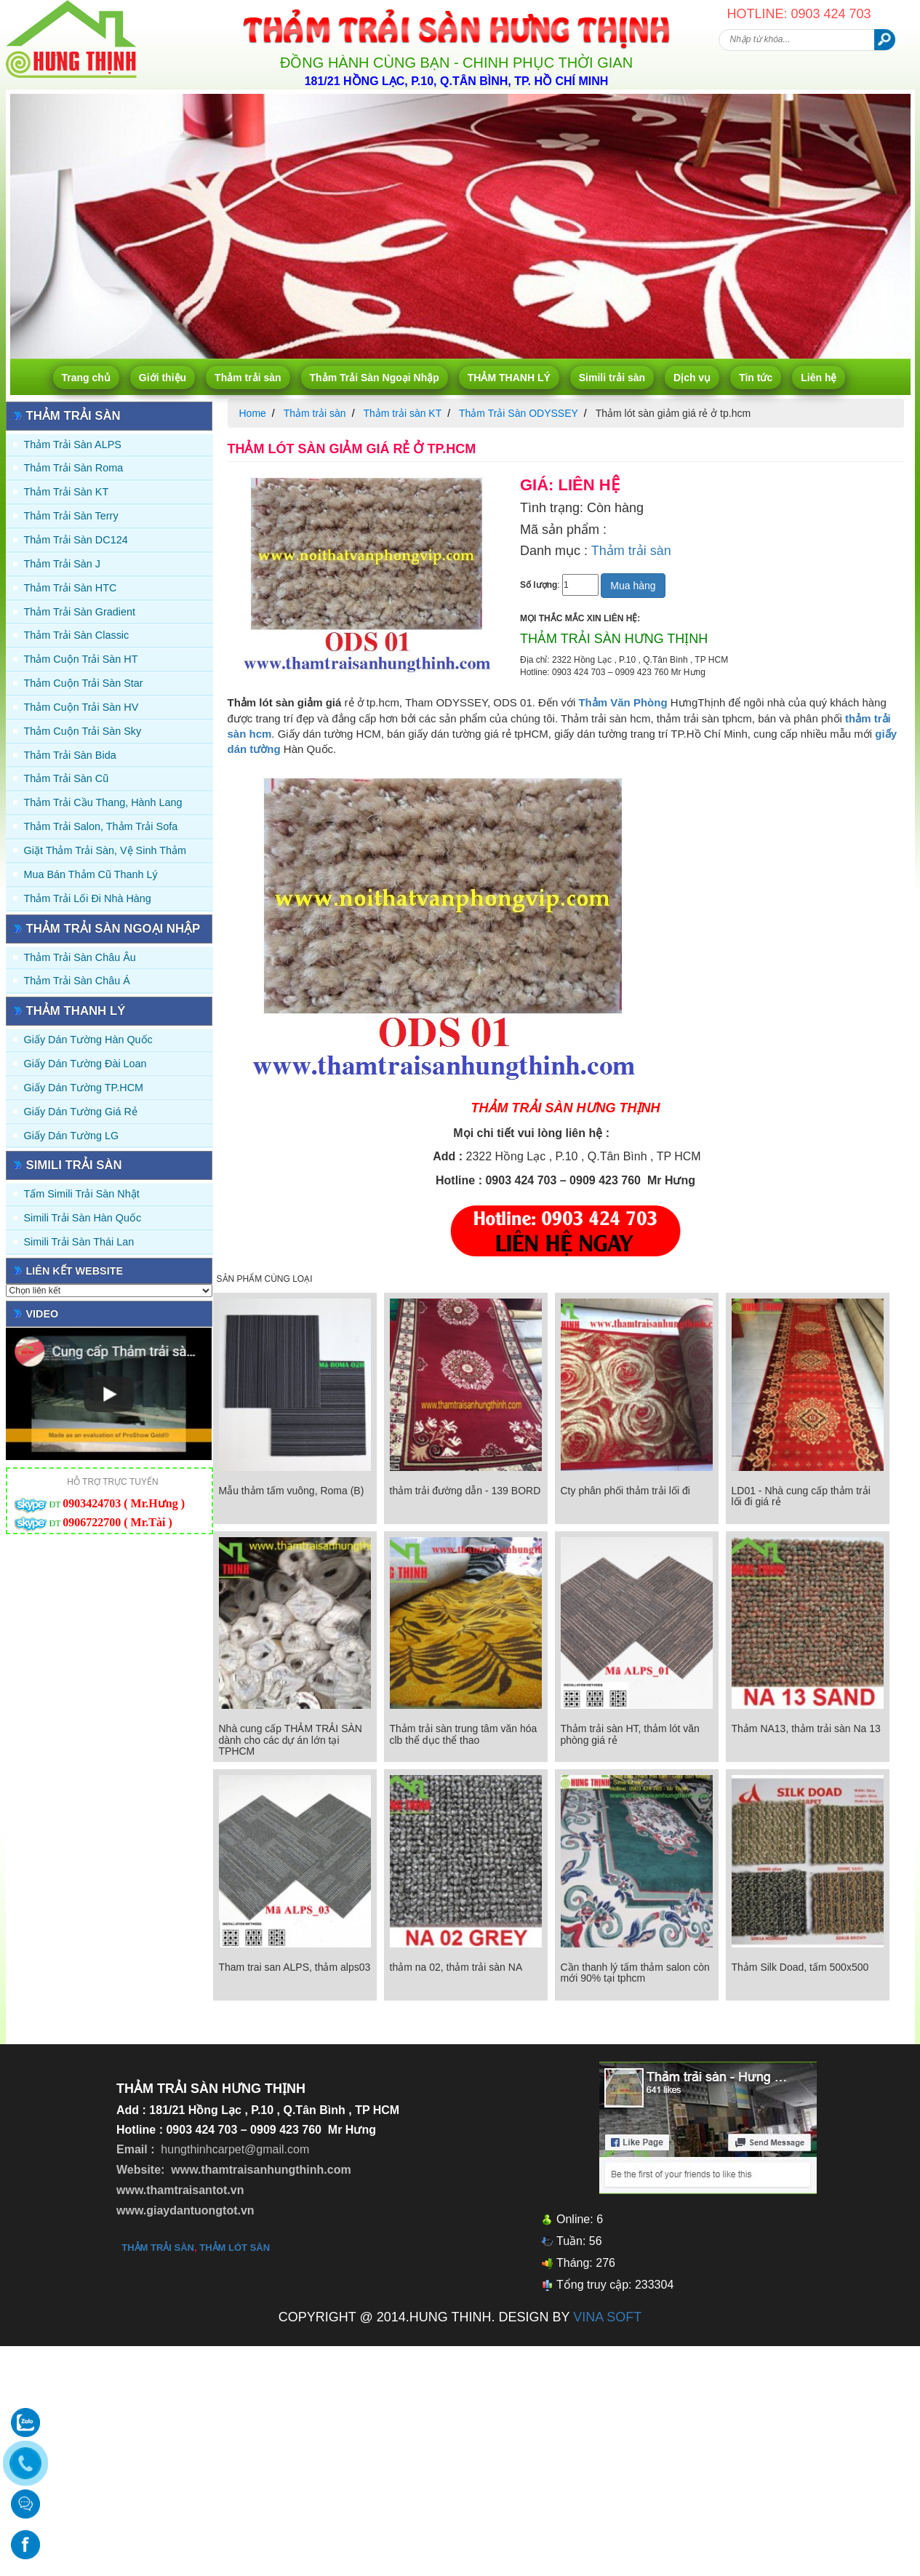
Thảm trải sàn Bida (70, 755)
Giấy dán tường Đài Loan (85, 1063)
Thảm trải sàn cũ (66, 778)
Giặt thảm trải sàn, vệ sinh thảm (105, 850)
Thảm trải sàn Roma (74, 468)
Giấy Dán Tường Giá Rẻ (80, 1111)
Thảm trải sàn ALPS (72, 444)
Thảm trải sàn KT (66, 492)
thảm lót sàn (234, 2247)
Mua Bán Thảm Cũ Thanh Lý (91, 874)
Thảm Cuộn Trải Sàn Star (83, 683)
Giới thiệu (162, 377)
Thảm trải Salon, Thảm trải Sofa (101, 826)
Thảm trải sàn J (62, 564)
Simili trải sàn (612, 377)
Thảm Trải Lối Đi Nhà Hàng (87, 898)
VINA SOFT (607, 2317)
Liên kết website (75, 1271)
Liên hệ (818, 377)
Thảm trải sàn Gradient (80, 612)
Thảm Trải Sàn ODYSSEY (518, 413)
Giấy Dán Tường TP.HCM (84, 1087)
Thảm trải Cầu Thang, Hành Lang (103, 802)
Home (252, 413)
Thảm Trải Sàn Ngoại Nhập (374, 377)
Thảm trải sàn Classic (76, 635)
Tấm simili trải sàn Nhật (82, 1194)
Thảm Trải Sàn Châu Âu (80, 957)
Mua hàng (632, 585)
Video (42, 1314)
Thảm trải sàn (248, 377)
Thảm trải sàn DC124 (76, 540)
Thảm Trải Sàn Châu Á (77, 980)
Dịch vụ (692, 377)
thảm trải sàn (157, 2247)
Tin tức (755, 377)
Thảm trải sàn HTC (70, 588)
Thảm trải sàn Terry (71, 516)
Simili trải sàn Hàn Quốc (83, 1218)
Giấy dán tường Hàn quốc (88, 1039)
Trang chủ (86, 377)
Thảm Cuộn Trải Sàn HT (81, 659)
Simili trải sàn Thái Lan (79, 1242)
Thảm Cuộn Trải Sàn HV (81, 707)
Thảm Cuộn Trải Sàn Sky (83, 731)
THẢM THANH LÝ (509, 377)
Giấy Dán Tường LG (71, 1135)
